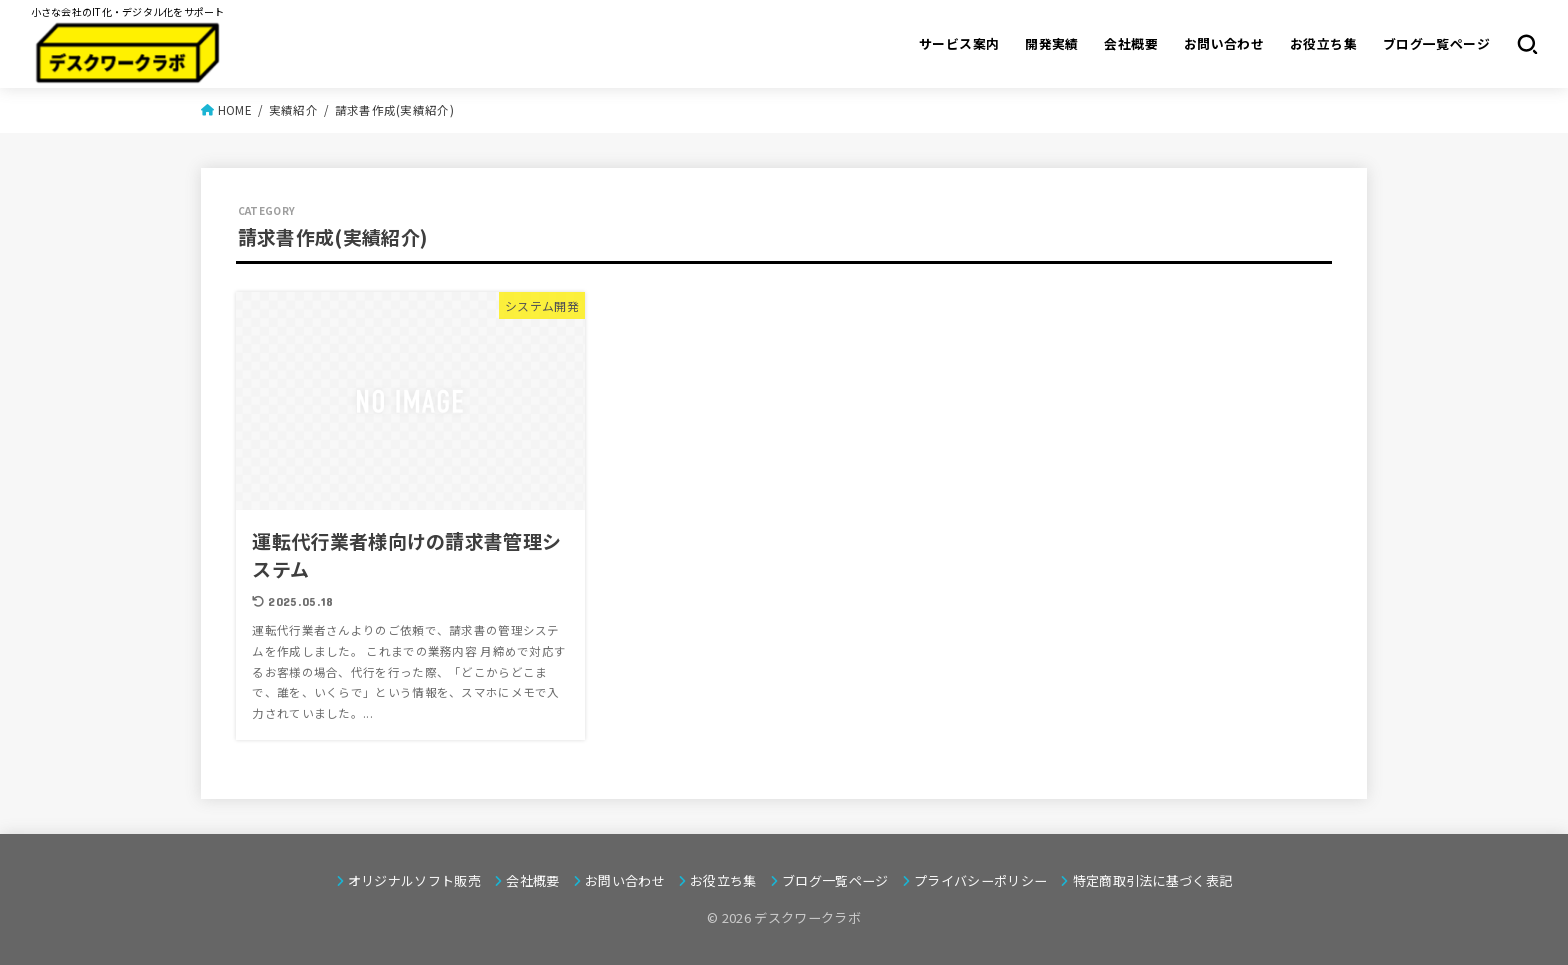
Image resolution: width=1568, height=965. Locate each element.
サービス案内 (959, 43)
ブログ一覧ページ (1436, 43)
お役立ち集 (1323, 43)
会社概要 (1131, 43)
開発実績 (1052, 43)
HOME (235, 110)
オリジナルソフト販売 (414, 880)
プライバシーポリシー (980, 880)
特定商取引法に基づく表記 (1153, 880)
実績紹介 (293, 110)
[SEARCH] (1527, 44)
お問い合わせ (1224, 43)
